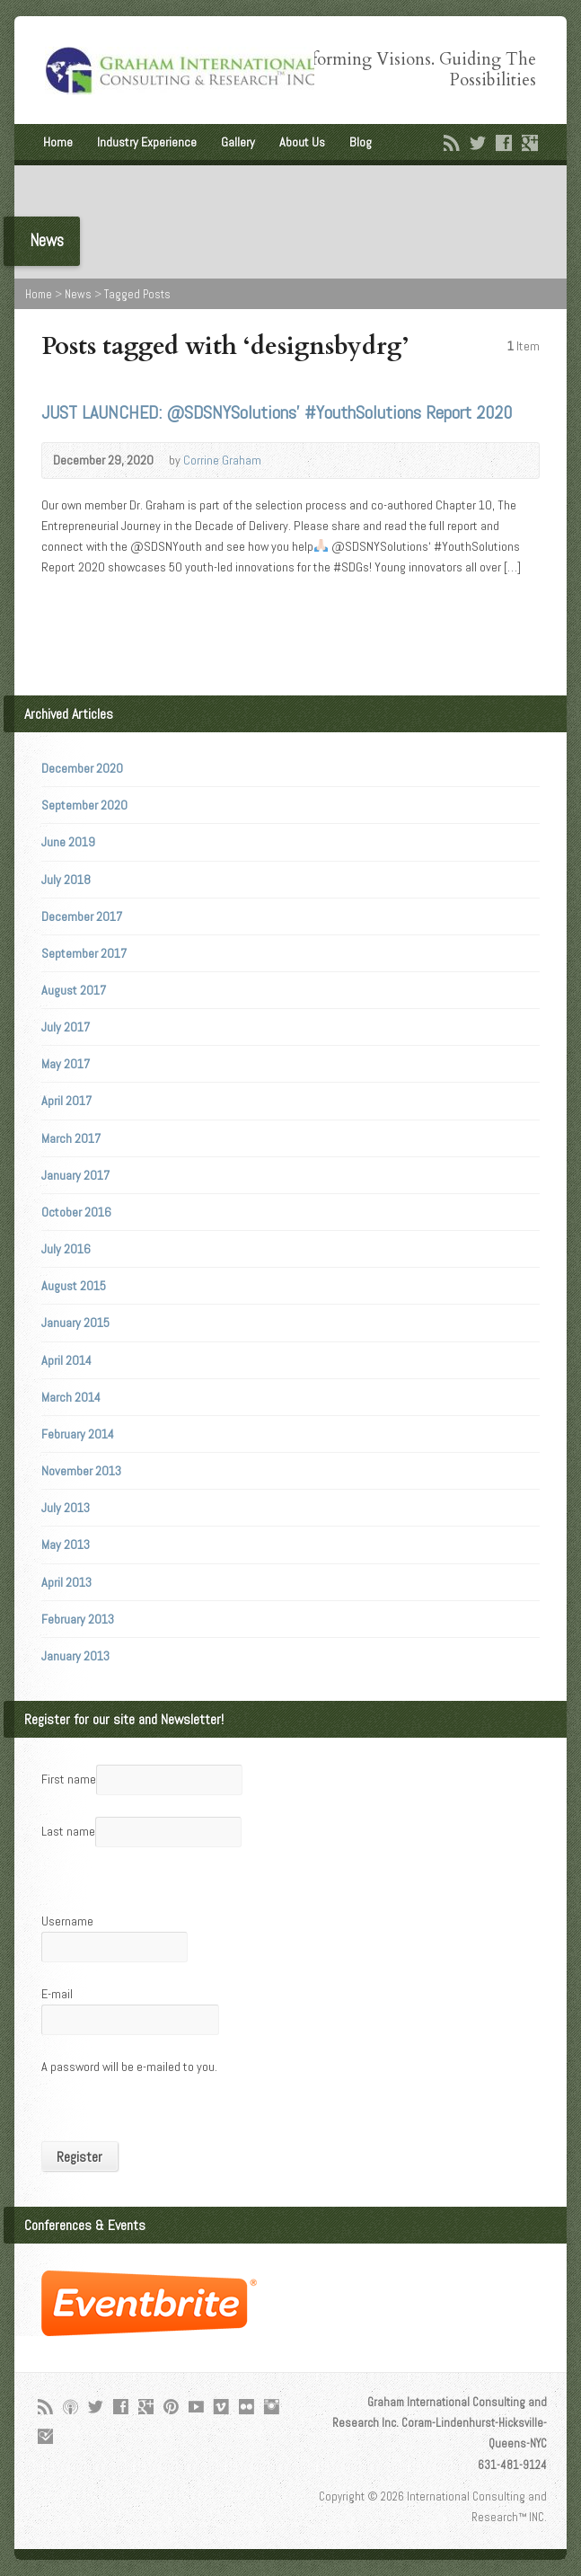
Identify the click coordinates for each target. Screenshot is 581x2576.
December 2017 (81, 916)
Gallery (238, 142)
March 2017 (71, 1138)
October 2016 (76, 1212)
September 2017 (84, 953)
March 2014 (71, 1397)
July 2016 (66, 1249)
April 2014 (66, 1360)
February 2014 (77, 1434)
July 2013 (65, 1508)
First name (68, 1779)
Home (58, 142)
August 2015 (73, 1286)
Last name (68, 1831)
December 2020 (82, 768)
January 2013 (75, 1656)
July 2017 (65, 1027)
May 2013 (65, 1544)
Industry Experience (147, 142)
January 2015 (75, 1323)
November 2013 (81, 1471)
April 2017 (66, 1101)
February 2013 (77, 1619)
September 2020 (84, 805)
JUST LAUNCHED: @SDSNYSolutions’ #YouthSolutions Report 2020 (276, 412)
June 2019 (68, 842)
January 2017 (75, 1175)
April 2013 (66, 1582)
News (78, 294)
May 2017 (65, 1064)
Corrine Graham (222, 460)
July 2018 (66, 880)
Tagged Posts (137, 294)
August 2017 (73, 990)
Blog (360, 142)
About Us (302, 142)
